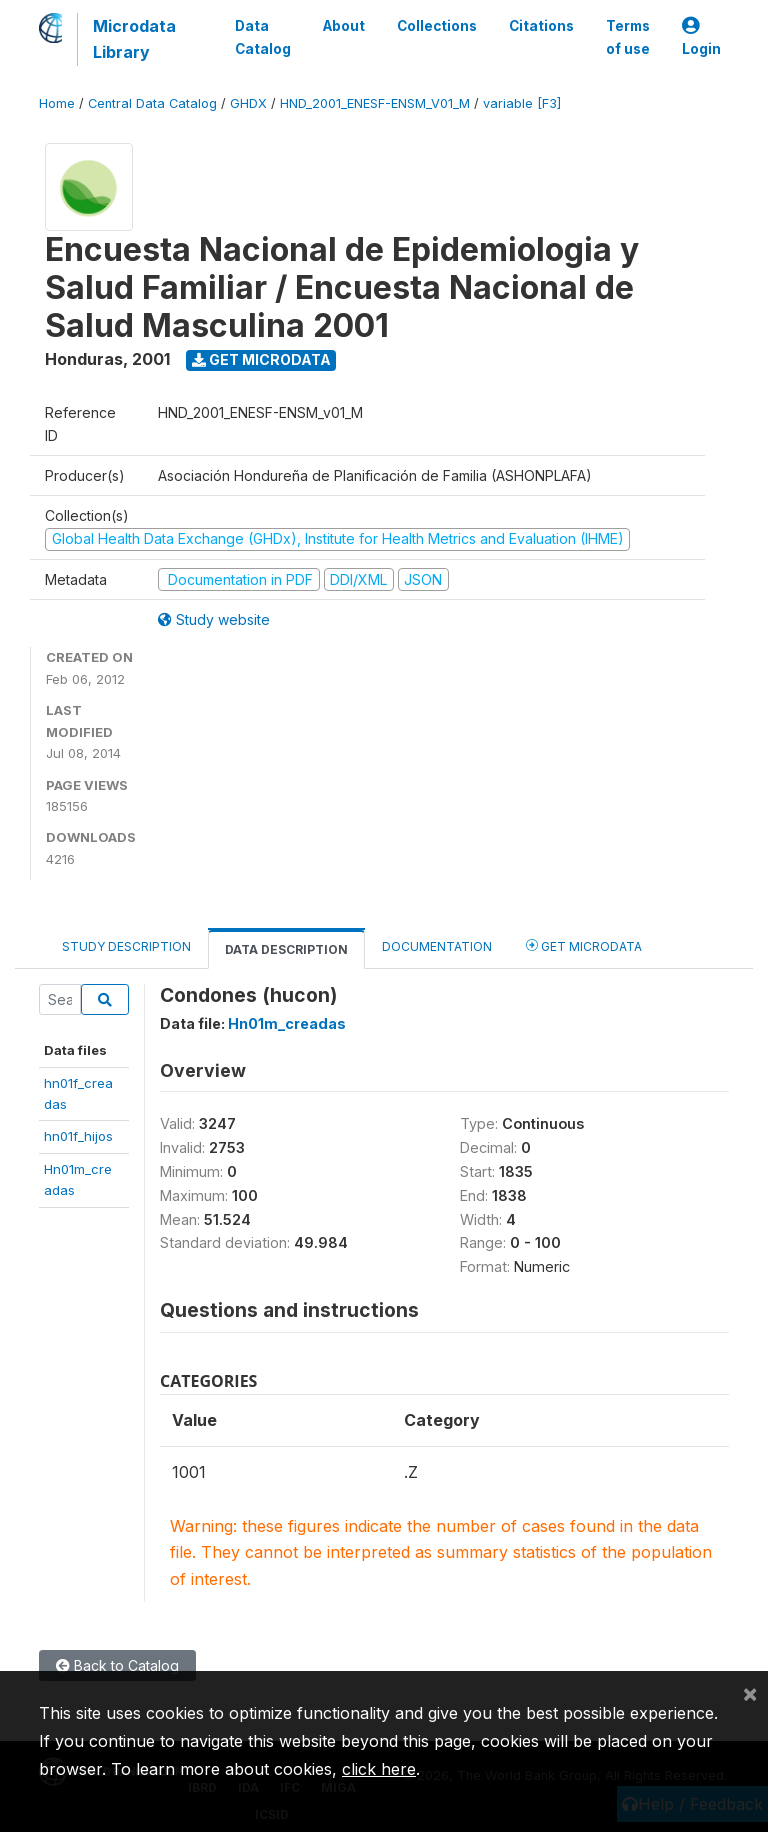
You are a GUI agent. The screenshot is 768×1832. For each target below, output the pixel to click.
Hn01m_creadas (287, 1023)
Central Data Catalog (152, 103)
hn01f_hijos (78, 1136)
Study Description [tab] (126, 946)
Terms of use (628, 37)
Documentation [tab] (437, 946)
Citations (541, 26)
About (344, 26)
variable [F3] (522, 103)
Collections (437, 26)
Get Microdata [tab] (584, 945)
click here (379, 1769)
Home (57, 103)
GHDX (248, 103)
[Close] (750, 1693)
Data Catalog (263, 37)
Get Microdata (261, 359)
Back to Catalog (117, 1665)
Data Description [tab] (286, 949)
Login (701, 37)
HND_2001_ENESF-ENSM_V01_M (375, 103)
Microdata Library (134, 39)
